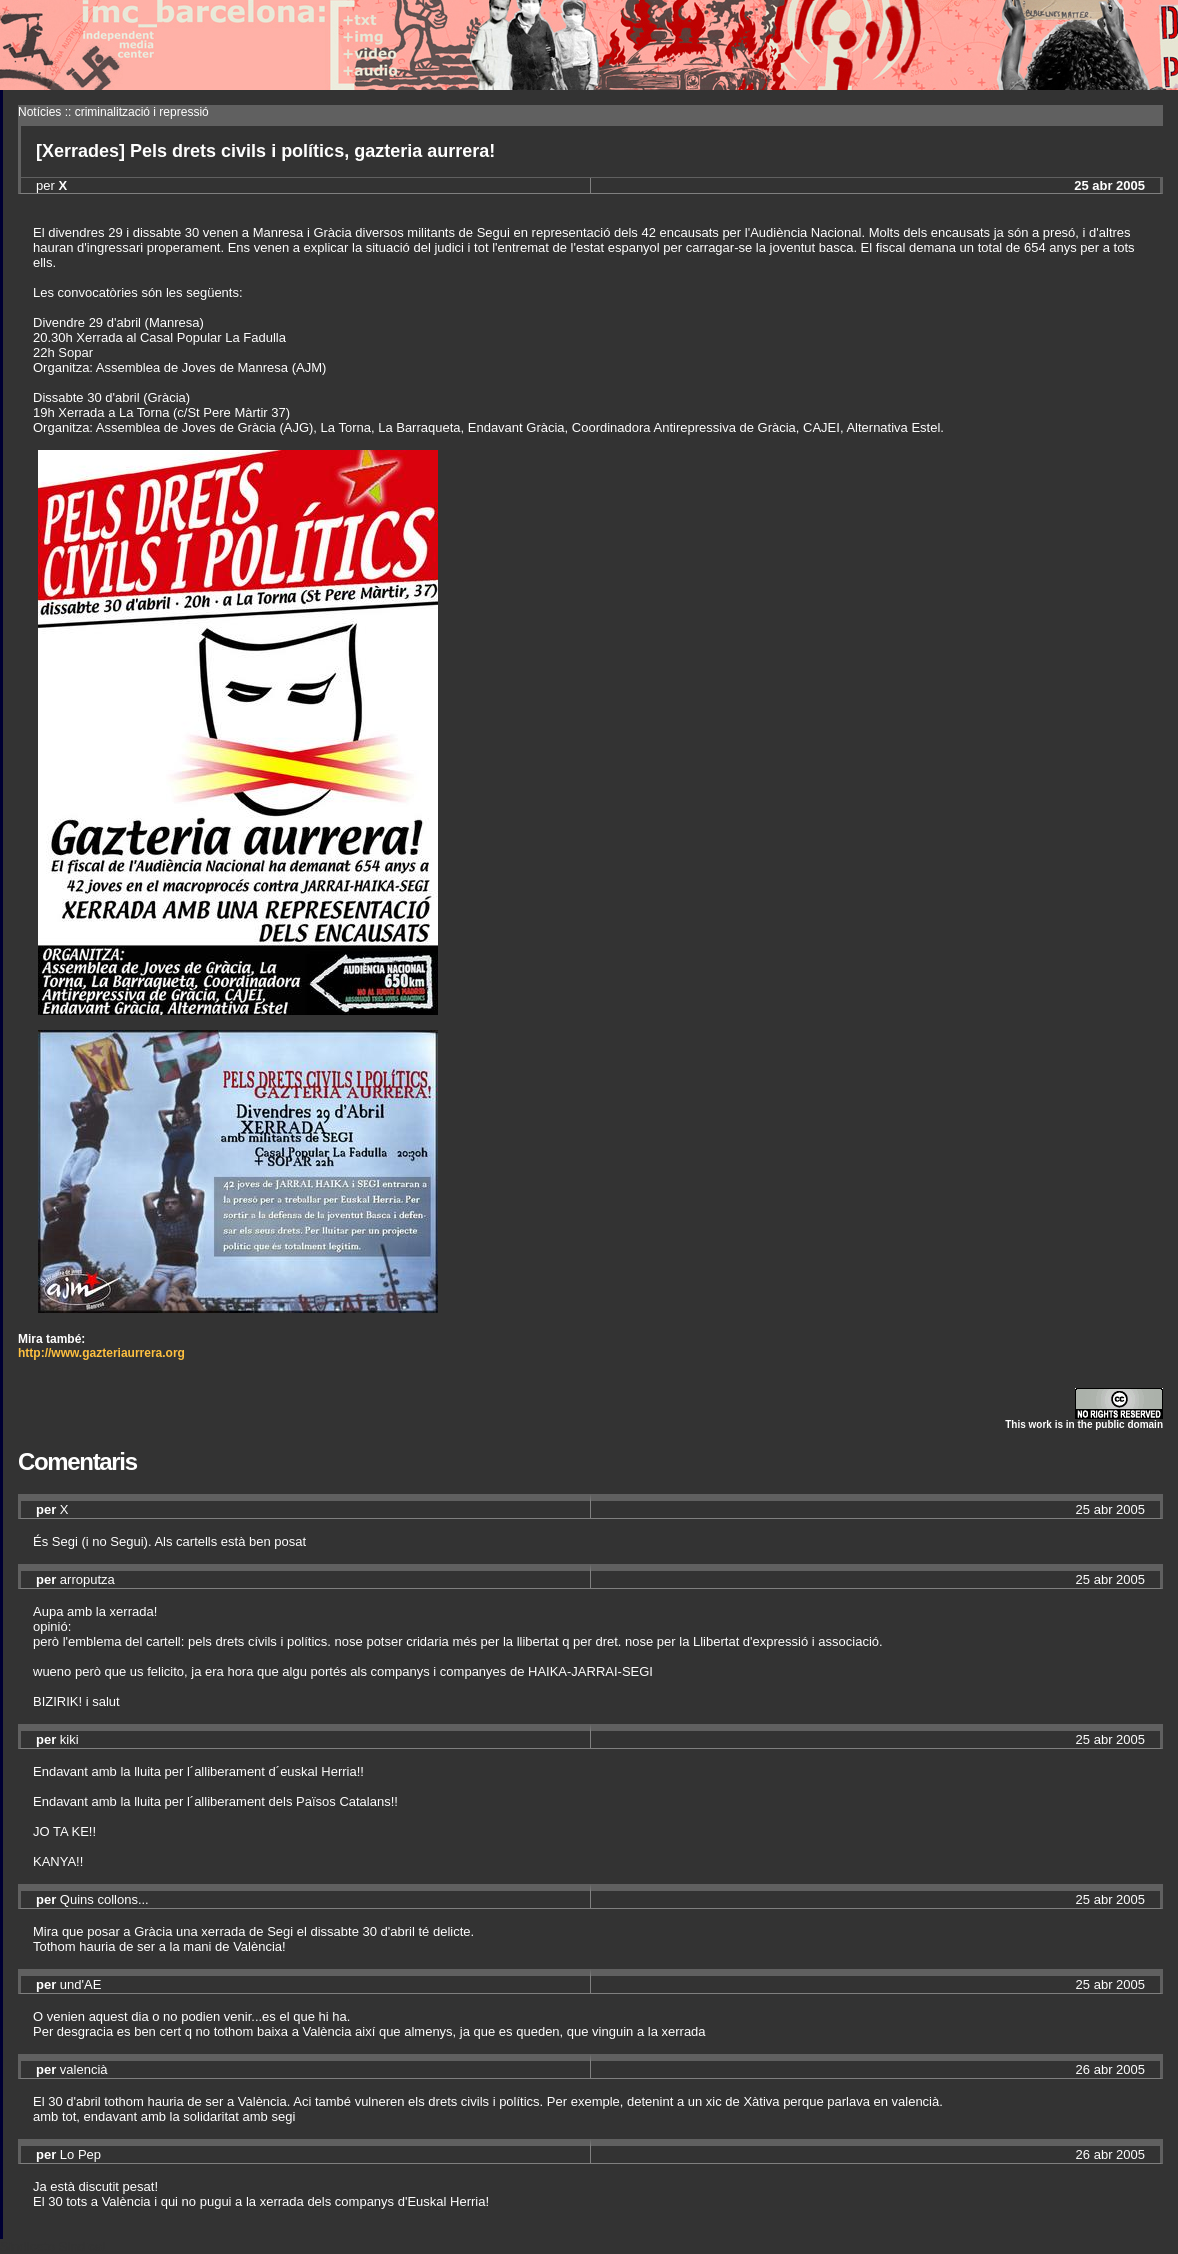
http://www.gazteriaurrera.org (101, 1353)
